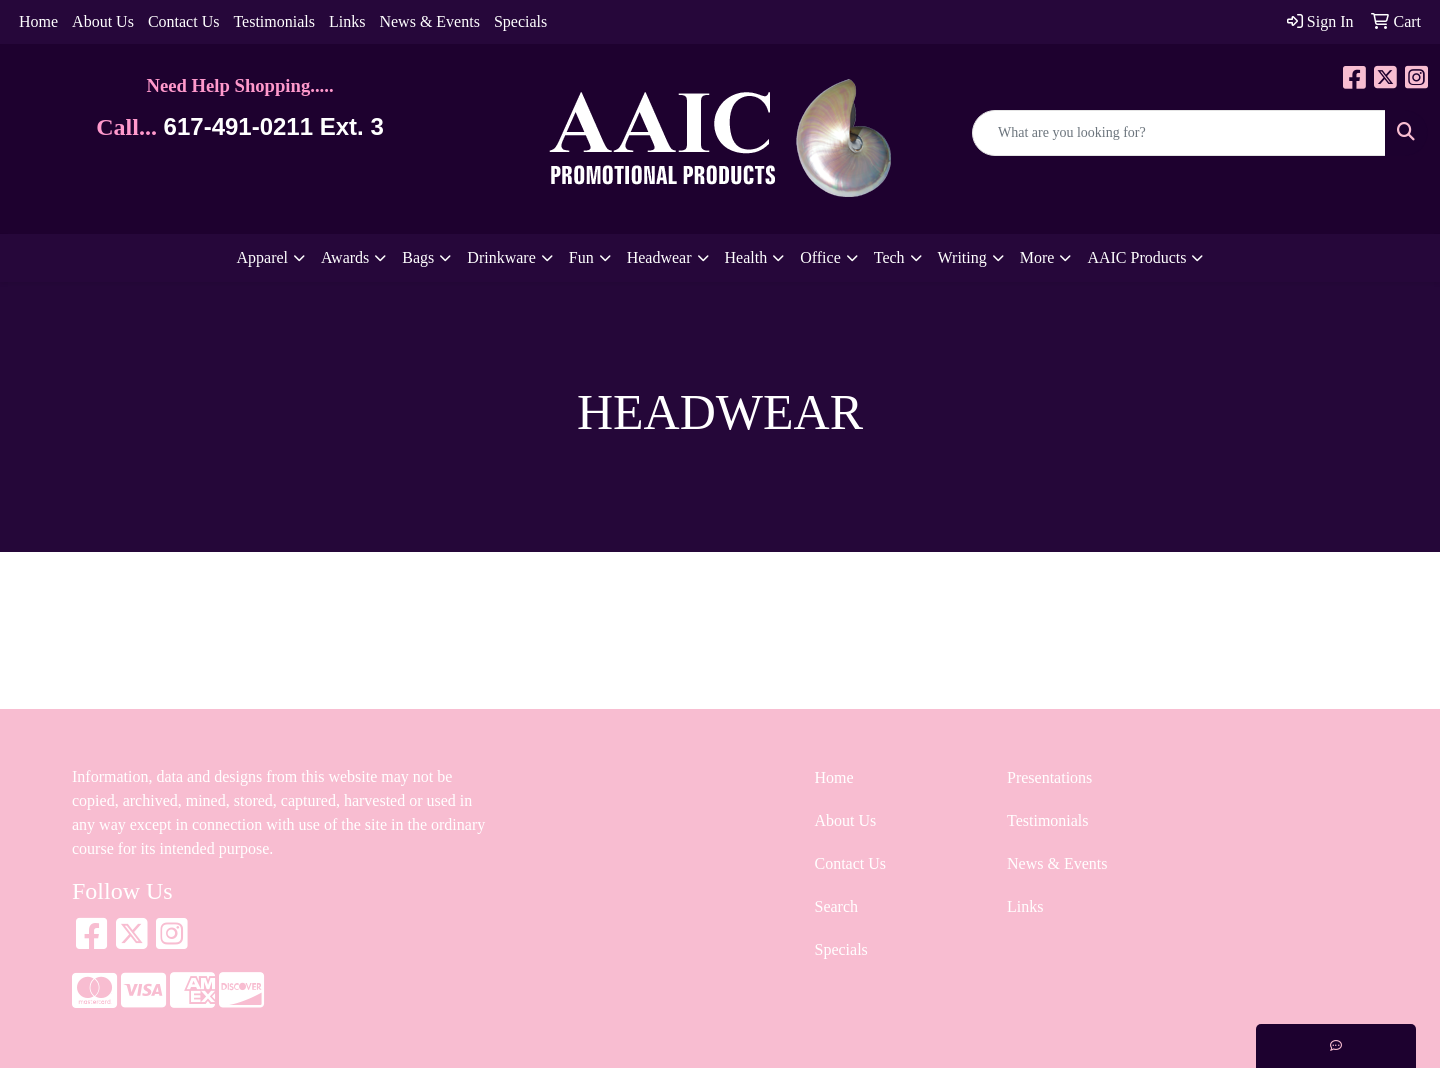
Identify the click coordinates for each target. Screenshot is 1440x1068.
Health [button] (746, 257)
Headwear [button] (659, 257)
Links (347, 21)
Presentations (1049, 777)
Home (38, 21)
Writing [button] (962, 257)
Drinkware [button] (501, 257)
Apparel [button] (263, 257)
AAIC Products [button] (1136, 257)
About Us (103, 21)
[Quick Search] (1179, 133)
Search (837, 906)
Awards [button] (345, 257)
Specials (520, 21)
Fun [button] (581, 257)
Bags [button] (418, 257)
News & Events (429, 21)
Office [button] (820, 257)
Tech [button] (889, 257)
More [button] (1037, 257)
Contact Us (184, 21)
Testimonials (274, 21)
